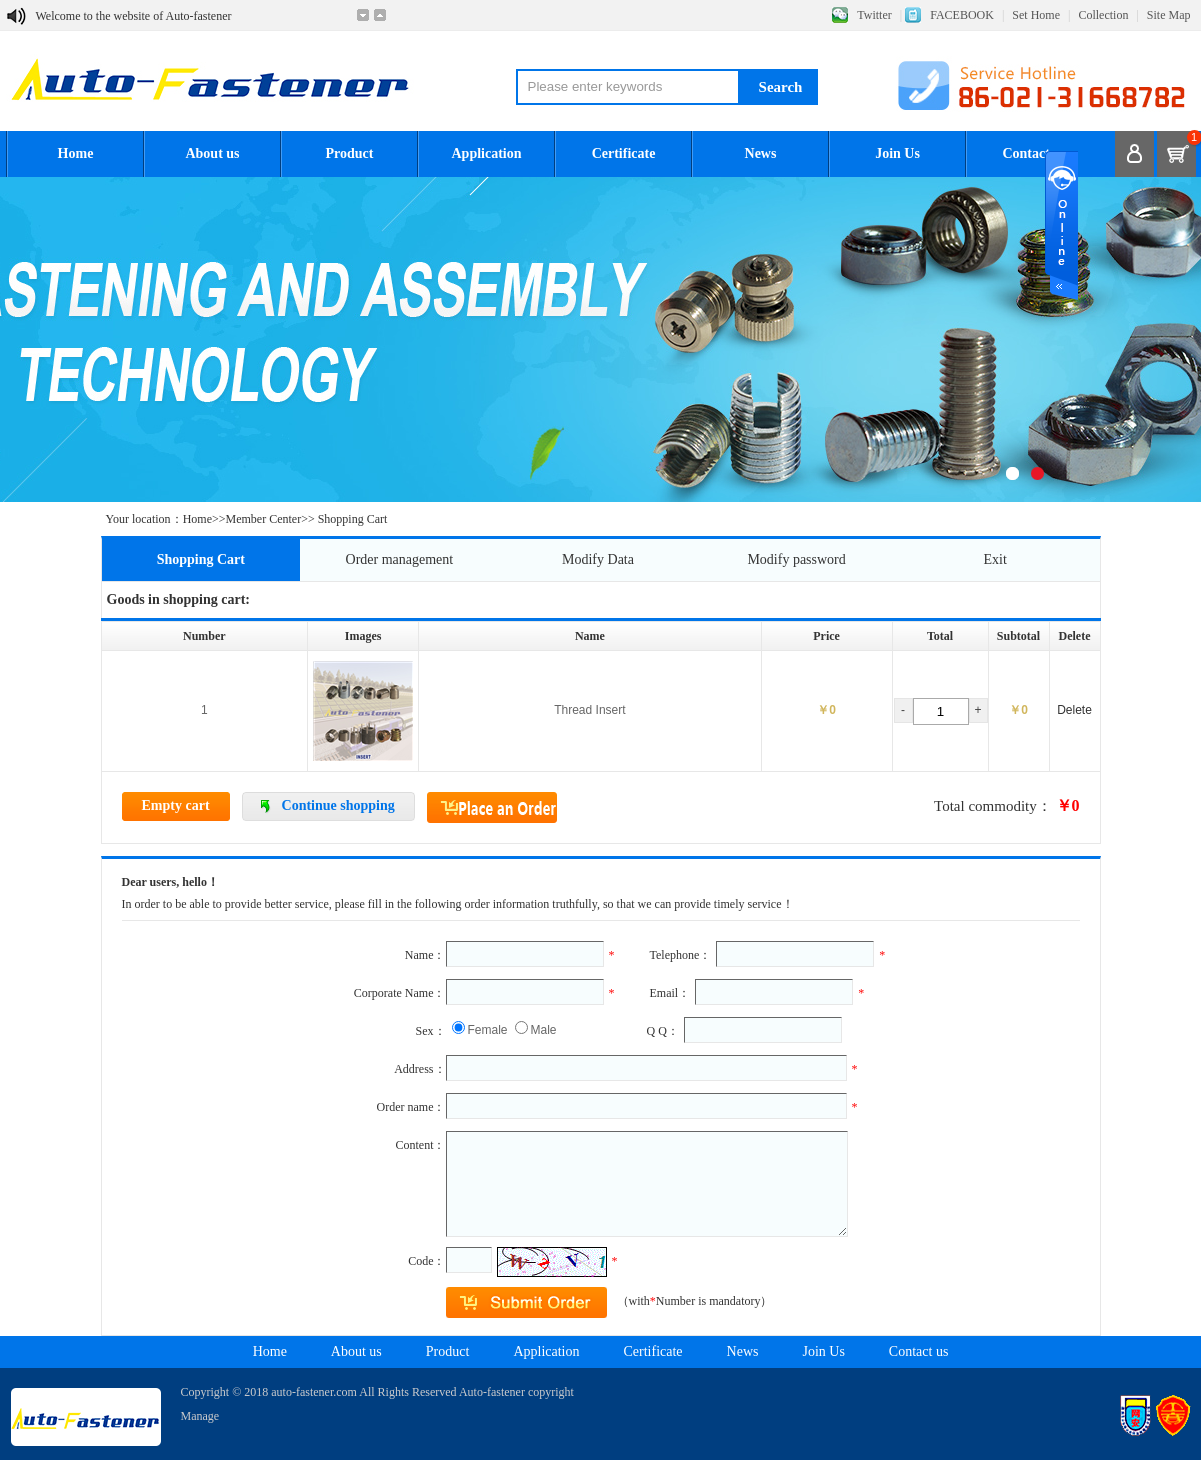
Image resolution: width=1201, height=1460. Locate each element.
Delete (1074, 710)
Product (350, 153)
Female (488, 1030)
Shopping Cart (201, 559)
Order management (400, 559)
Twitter (874, 15)
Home (76, 153)
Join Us (897, 153)
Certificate (624, 153)
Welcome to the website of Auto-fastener (134, 16)
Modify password (796, 559)
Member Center (264, 519)
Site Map (1169, 15)
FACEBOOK (962, 15)
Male (544, 1030)
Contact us (1034, 153)
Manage (200, 1416)
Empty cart (176, 805)
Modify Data (598, 559)
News (761, 153)
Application (486, 153)
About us (212, 153)
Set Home (1036, 15)
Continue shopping (338, 805)
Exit (995, 559)
